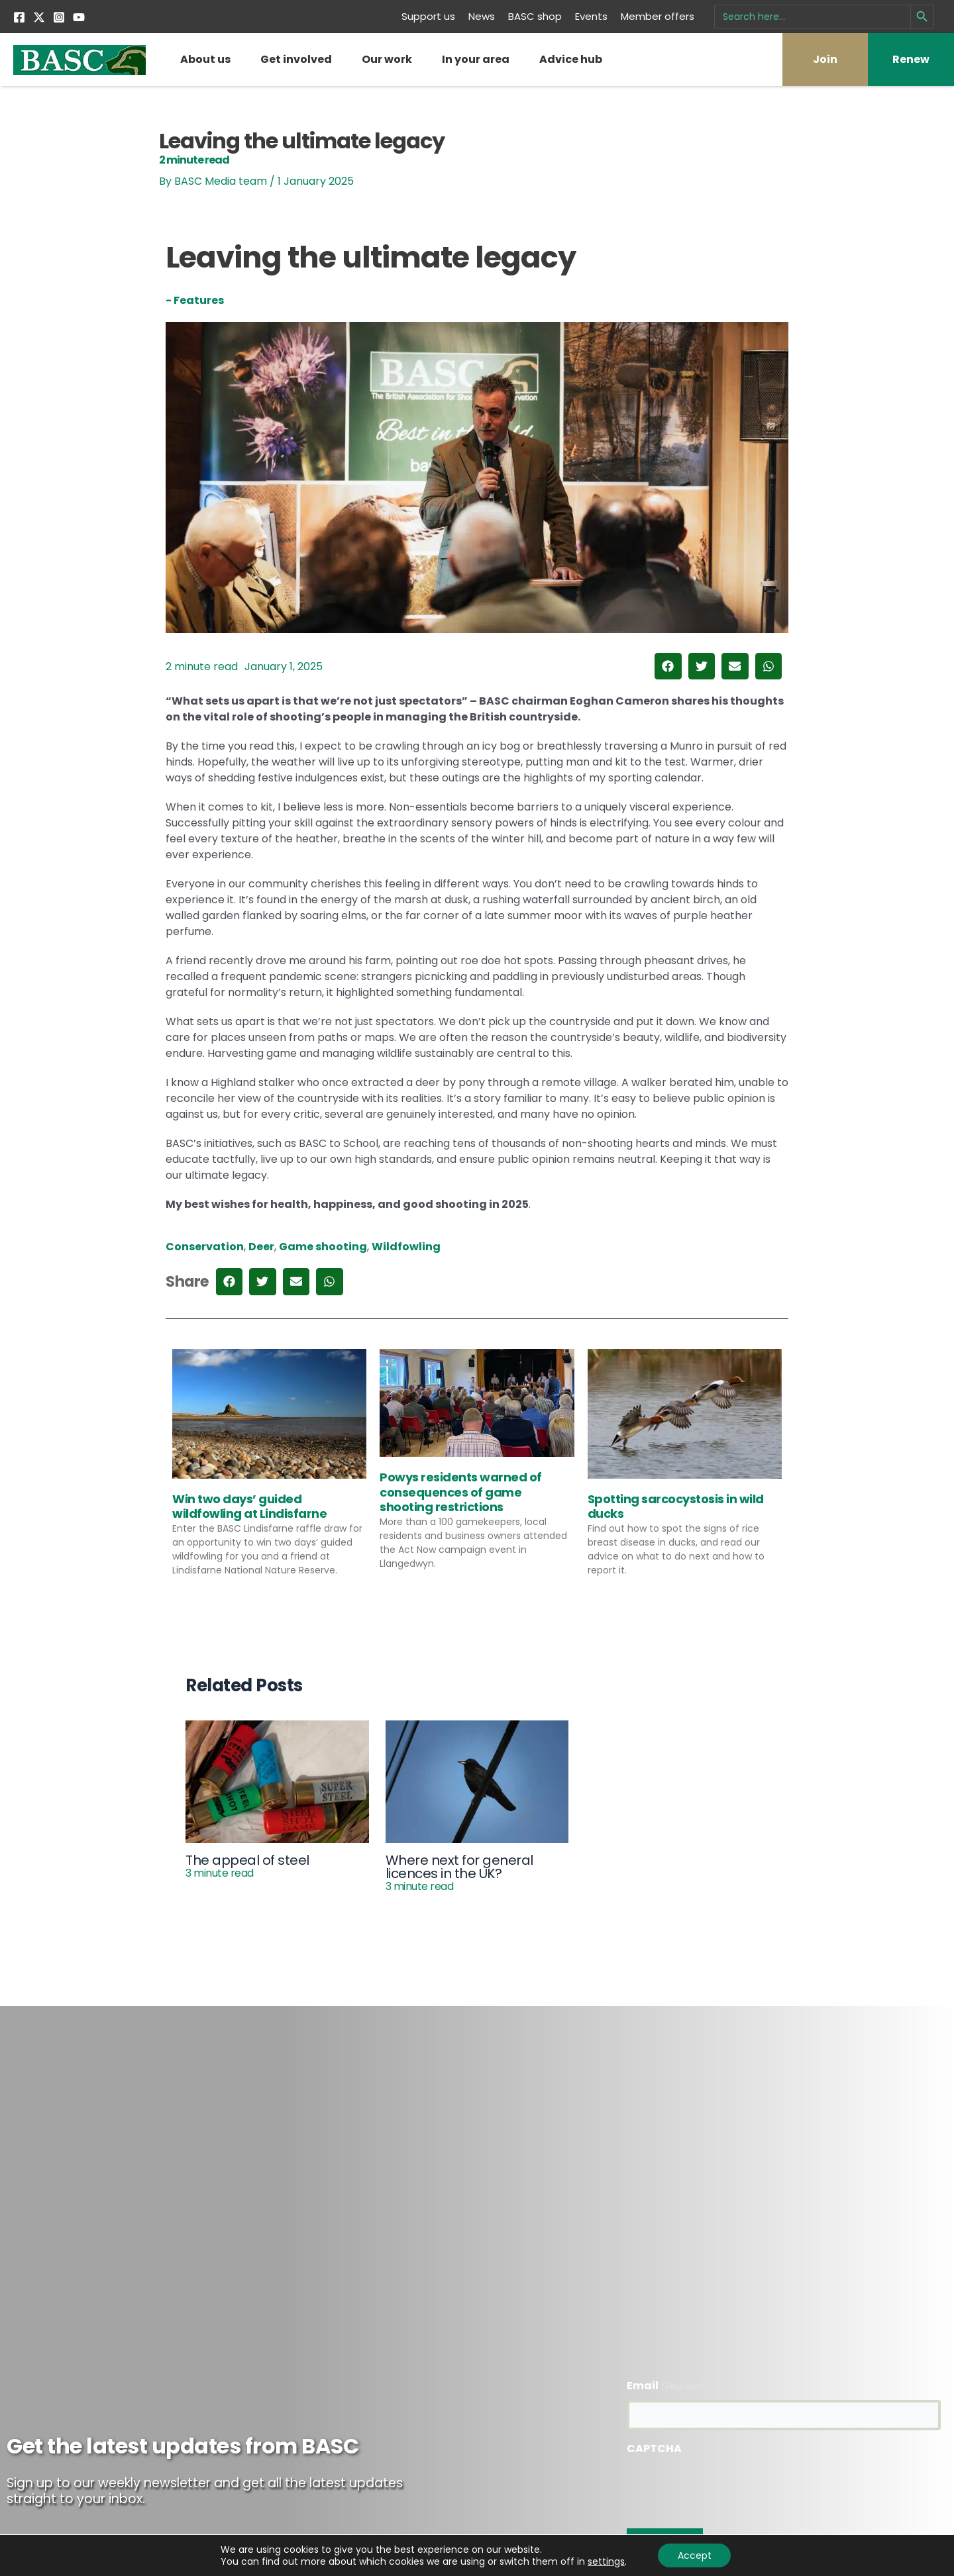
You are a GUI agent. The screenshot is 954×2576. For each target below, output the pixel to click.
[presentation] (727, 2488)
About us (205, 59)
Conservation (205, 1246)
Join (825, 59)
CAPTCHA (654, 2448)
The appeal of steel (247, 1865)
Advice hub (570, 59)
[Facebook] (19, 17)
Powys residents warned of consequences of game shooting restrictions (461, 1492)
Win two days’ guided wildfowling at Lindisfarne (249, 1506)
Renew (910, 59)
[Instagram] (59, 17)
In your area (475, 59)
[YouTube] (79, 17)
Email (667, 2386)
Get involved (296, 59)
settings (605, 2561)
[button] (668, 666)
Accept (695, 2555)
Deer (261, 1246)
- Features (195, 300)
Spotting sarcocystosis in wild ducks (676, 1506)
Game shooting (323, 1246)
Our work (387, 59)
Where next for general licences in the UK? (459, 1872)
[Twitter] (39, 17)
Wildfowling (406, 1246)
